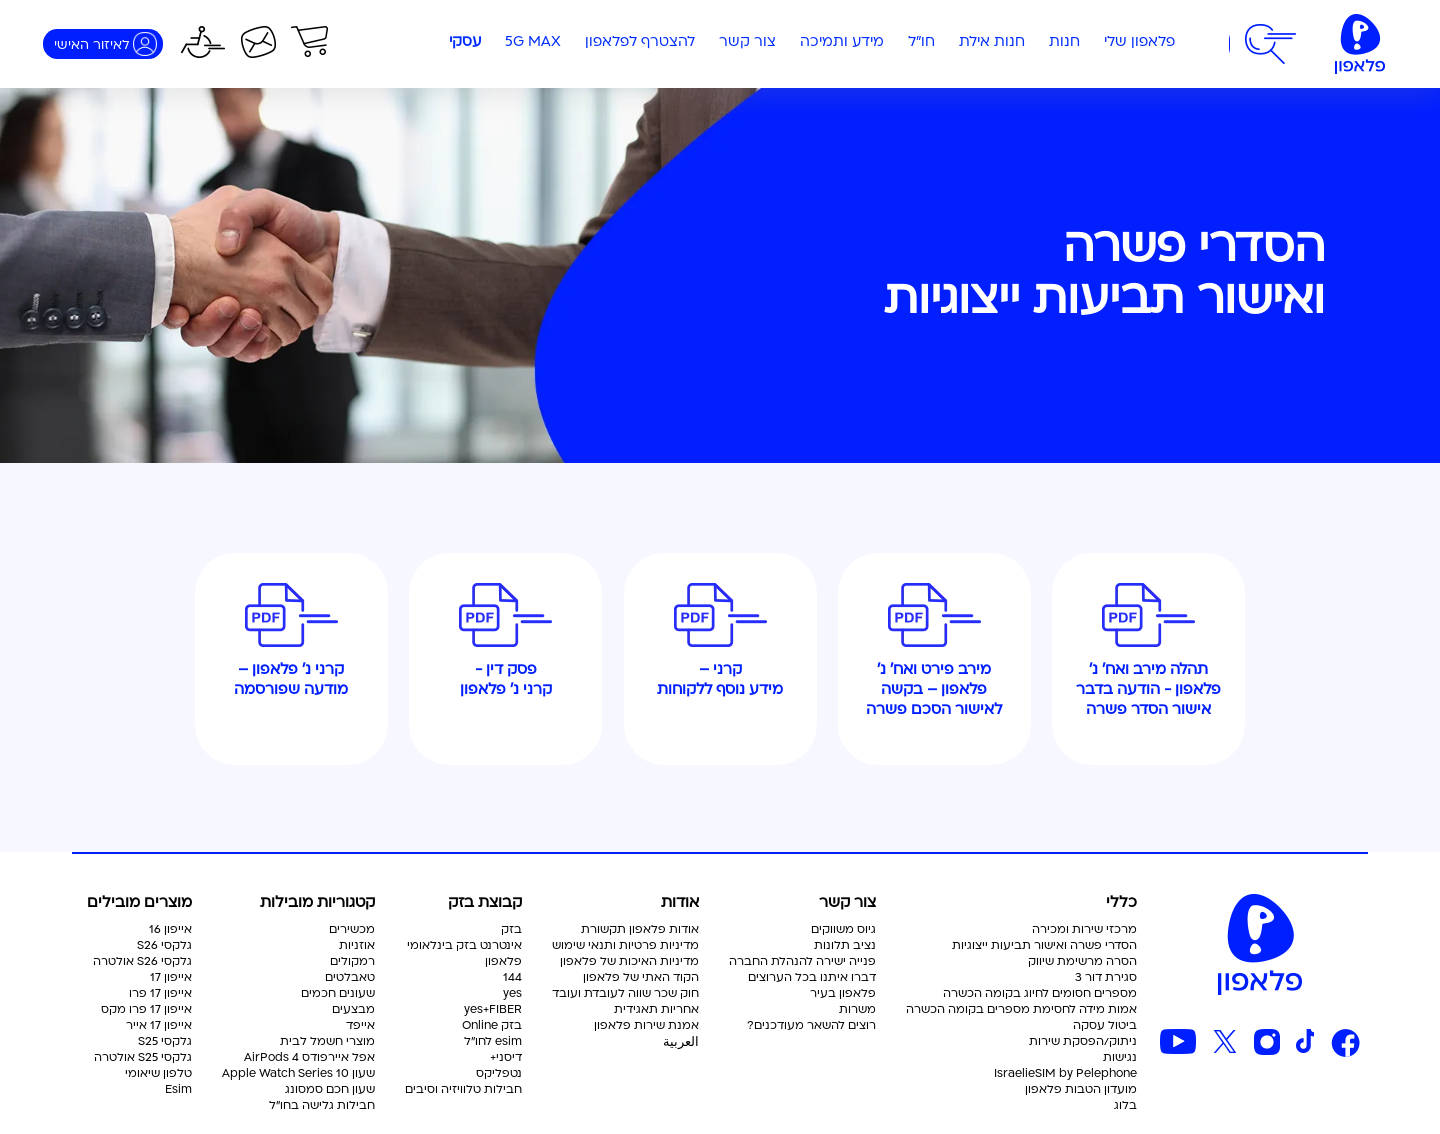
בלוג (1125, 1106)
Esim (178, 1090)
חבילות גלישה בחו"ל (322, 1106)
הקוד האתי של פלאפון (641, 978)
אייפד (360, 1026)
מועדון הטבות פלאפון (1081, 1090)
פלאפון (503, 962)
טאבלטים (350, 978)
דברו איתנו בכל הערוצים (812, 978)
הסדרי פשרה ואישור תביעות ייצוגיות (1044, 946)
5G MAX (533, 42)
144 (512, 978)
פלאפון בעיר (843, 994)
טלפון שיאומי (158, 1074)
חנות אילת (992, 42)
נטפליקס (499, 1074)
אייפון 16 (170, 930)
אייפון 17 (171, 978)
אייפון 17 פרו (160, 994)
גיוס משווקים (843, 930)
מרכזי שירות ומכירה (1084, 930)
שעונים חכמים (338, 994)
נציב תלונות (845, 946)
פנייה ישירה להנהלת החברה (802, 962)
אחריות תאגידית (656, 1010)
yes (512, 994)
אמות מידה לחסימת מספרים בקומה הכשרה (1021, 1010)
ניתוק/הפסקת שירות (1083, 1042)
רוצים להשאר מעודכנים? (811, 1026)
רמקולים (352, 962)
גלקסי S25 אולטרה (143, 1058)
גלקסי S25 (165, 1042)
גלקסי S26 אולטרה (142, 962)
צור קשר (747, 42)
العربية (681, 1043)
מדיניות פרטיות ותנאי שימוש (625, 946)
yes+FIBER (493, 1010)
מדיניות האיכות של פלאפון (629, 962)
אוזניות (357, 946)
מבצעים (353, 1010)
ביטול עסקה (1105, 1026)
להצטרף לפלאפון (640, 42)
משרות (857, 1010)
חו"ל (921, 42)
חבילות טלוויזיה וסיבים (463, 1090)
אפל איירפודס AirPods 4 (309, 1058)
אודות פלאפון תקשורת (640, 930)
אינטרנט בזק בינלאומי (464, 946)
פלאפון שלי (1139, 42)
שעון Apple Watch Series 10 (298, 1074)
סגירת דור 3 (1106, 978)
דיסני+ (506, 1058)
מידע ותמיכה (842, 42)
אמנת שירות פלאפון (646, 1026)
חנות (1064, 42)
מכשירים (352, 930)
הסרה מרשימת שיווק (1082, 962)
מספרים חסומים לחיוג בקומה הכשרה (1040, 994)
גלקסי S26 (164, 946)
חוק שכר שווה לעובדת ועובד (625, 994)
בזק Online (492, 1026)
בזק (511, 930)
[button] (1270, 44)
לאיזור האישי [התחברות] (92, 45)
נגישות (1120, 1058)
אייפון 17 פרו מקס (146, 1010)
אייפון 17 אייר (159, 1026)
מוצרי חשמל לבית (327, 1042)
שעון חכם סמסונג (330, 1090)
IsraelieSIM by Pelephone (1065, 1074)
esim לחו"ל (493, 1042)
